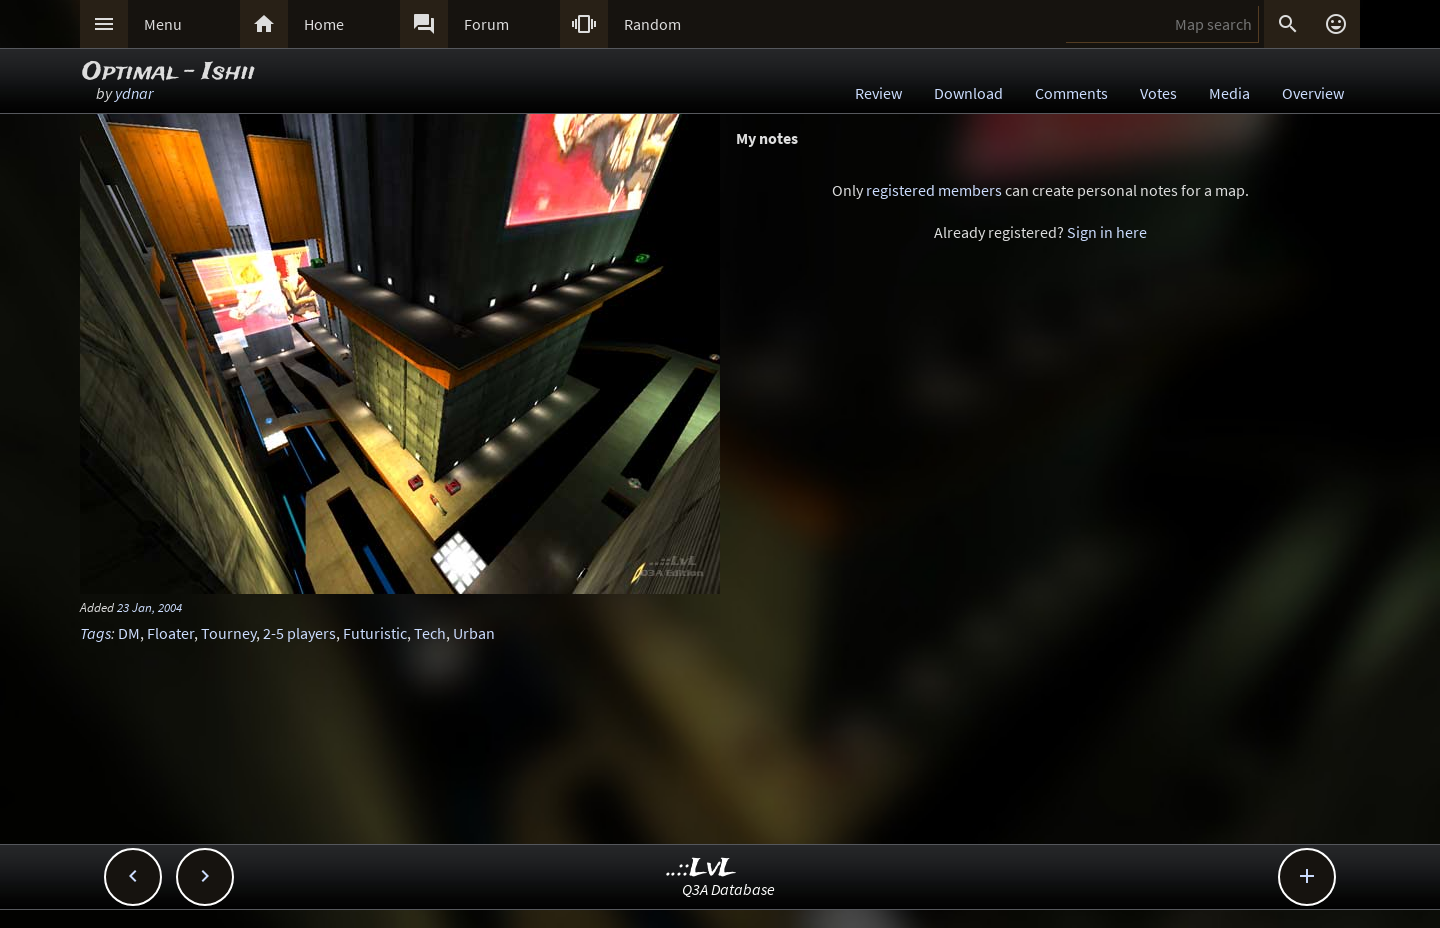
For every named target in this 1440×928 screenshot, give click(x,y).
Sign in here (1107, 232)
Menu (163, 24)
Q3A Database (728, 889)
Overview (1313, 93)
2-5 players (299, 633)
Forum (486, 24)
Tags (95, 633)
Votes (1158, 93)
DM (129, 633)
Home (324, 24)
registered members (934, 190)
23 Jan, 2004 (149, 607)
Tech (430, 633)
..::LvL (701, 868)
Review (878, 93)
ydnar (134, 93)
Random (652, 24)
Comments (1071, 93)
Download (968, 93)
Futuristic (375, 633)
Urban (474, 633)
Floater (170, 633)
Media (1229, 93)
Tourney (228, 633)
